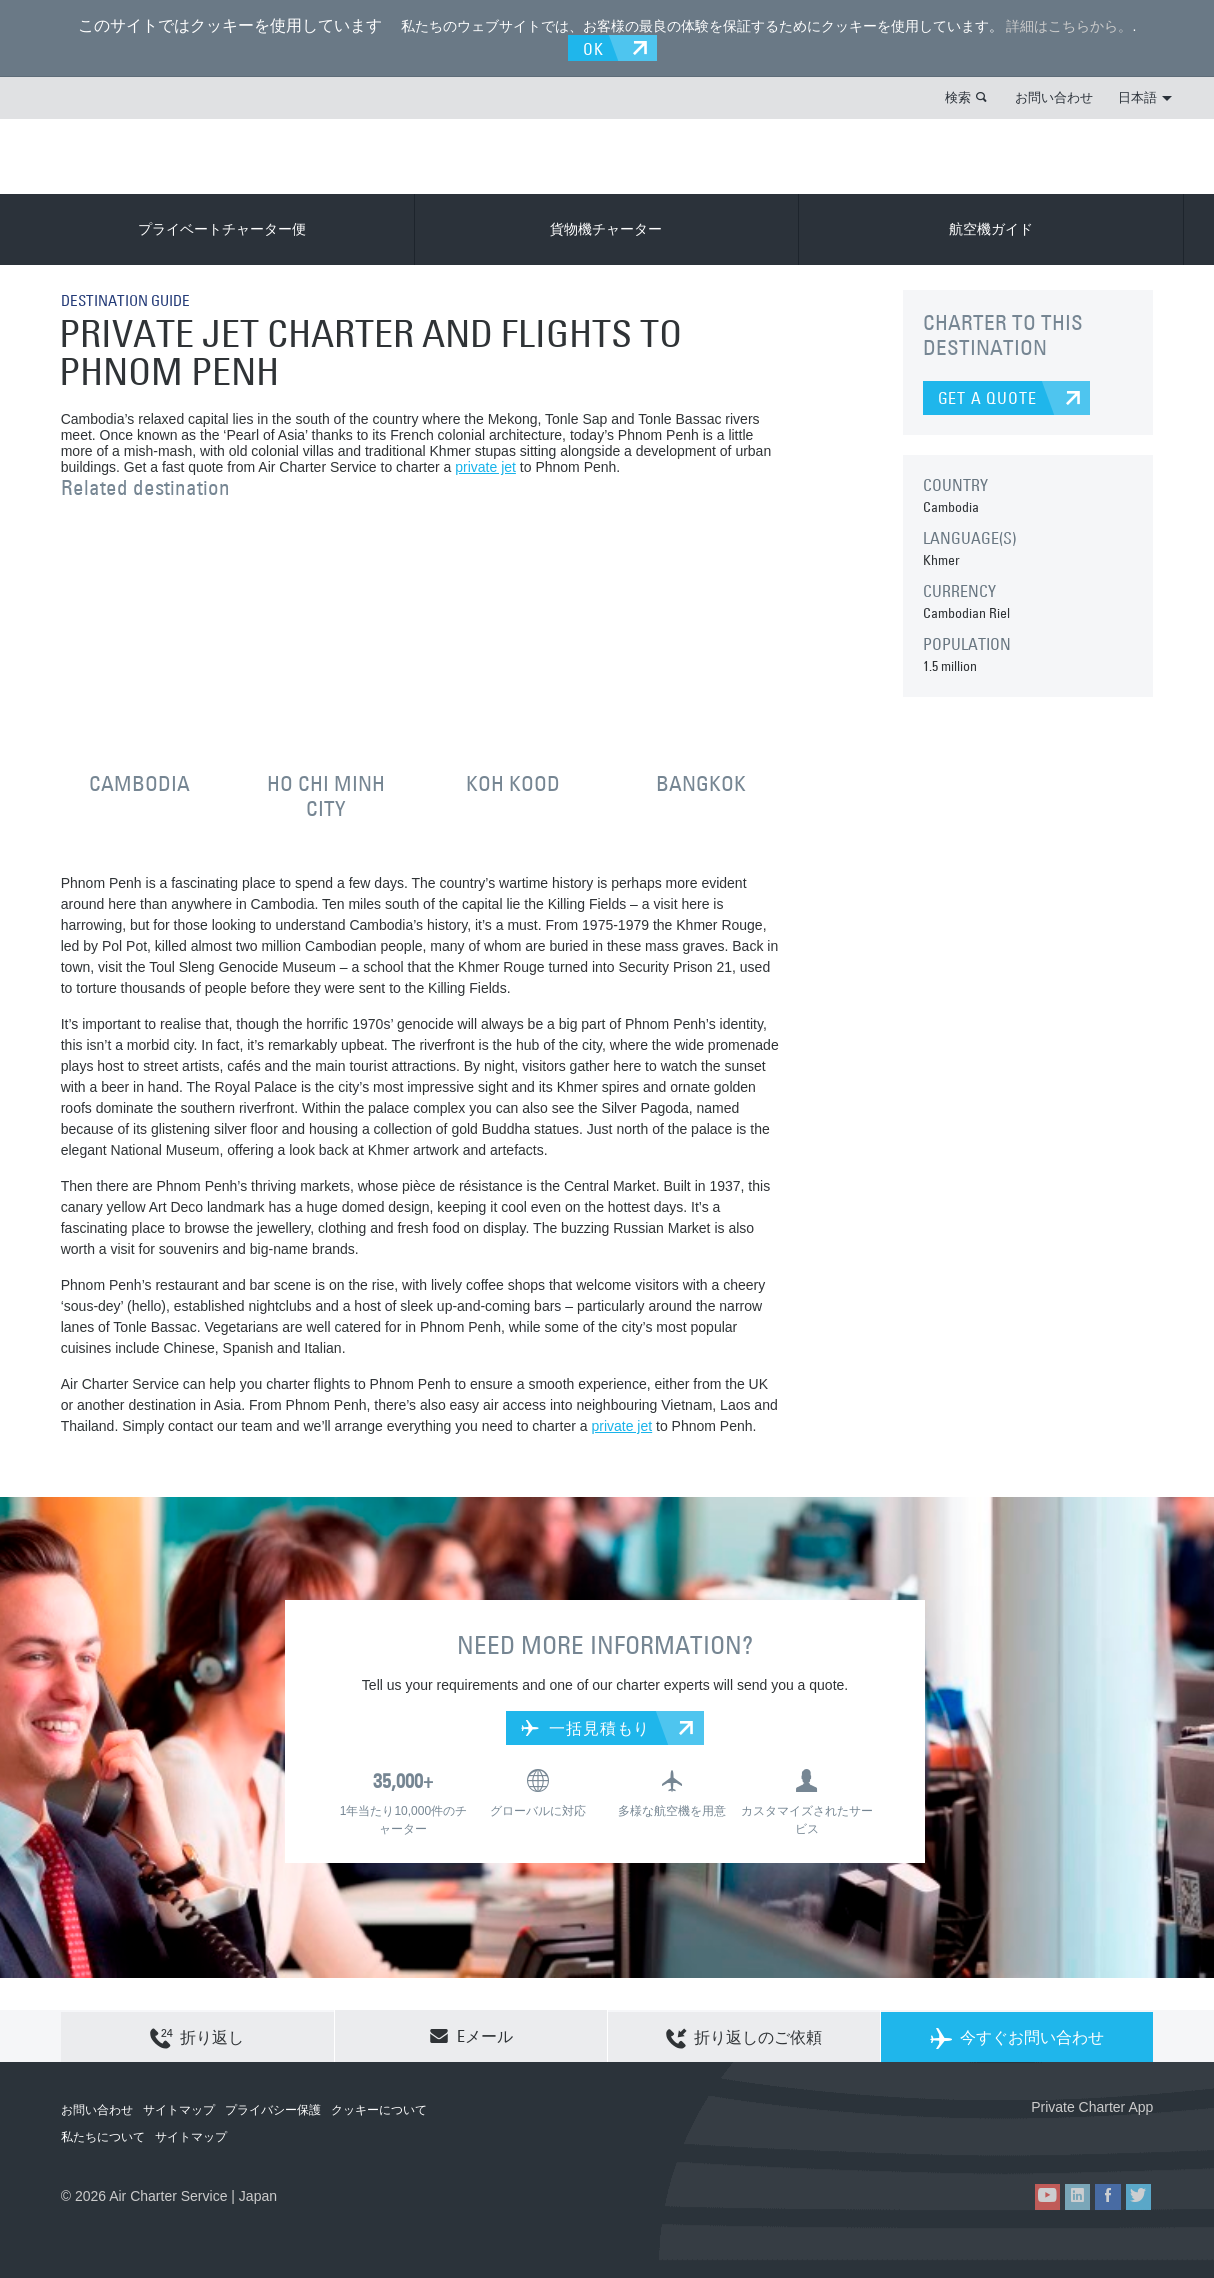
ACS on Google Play (1110, 2138)
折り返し (197, 2036)
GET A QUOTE (987, 397)
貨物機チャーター (606, 228)
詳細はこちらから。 (1069, 26)
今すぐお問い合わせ (1017, 2036)
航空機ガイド (991, 228)
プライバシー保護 (273, 2109)
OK (595, 47)
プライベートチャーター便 (222, 228)
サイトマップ (179, 2109)
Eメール (471, 2035)
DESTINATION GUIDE (130, 299)
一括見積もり (585, 1726)
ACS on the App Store (1020, 2138)
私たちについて (103, 2136)
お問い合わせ (1054, 96)
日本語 (1145, 96)
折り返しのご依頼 (744, 2036)
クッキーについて (379, 2109)
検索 (958, 96)
